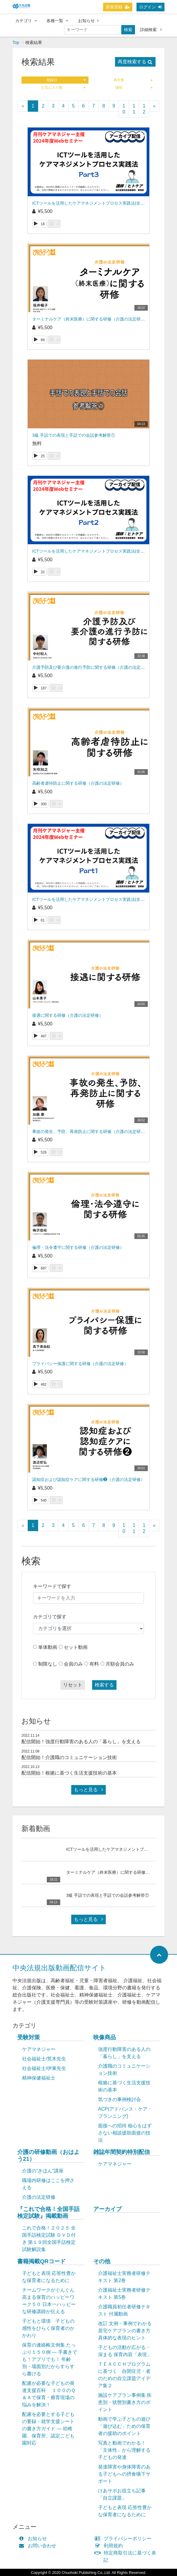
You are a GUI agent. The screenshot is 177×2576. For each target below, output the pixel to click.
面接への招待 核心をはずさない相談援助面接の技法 (125, 2133)
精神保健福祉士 (38, 2077)
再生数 (133, 80)
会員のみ (73, 1663)
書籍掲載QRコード (41, 2261)
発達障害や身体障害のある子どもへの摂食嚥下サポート (124, 2474)
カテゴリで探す (49, 1616)
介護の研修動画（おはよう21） (48, 2155)
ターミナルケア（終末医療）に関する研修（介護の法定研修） (90, 319)
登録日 (66, 80)
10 (123, 108)
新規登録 (118, 6)
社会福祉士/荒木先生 (44, 2058)
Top (16, 42)
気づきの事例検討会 (119, 2099)
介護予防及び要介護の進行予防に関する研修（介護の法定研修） (92, 667)
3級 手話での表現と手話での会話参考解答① (73, 435)
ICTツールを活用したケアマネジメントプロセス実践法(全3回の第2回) (97, 551)
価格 (134, 87)
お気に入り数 (63, 87)
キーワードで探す (52, 1586)
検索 (128, 29)
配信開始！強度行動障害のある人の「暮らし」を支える (81, 1741)
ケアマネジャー (38, 2049)
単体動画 (47, 1647)
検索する (104, 1684)
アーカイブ (107, 2209)
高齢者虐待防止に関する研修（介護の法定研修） (78, 783)
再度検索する (135, 61)
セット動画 (76, 1647)
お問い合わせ (38, 2545)
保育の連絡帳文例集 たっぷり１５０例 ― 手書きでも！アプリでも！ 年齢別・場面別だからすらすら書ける (49, 2359)
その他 (101, 2261)
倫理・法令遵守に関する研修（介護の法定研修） (78, 1247)
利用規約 (110, 2545)
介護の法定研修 (38, 2197)
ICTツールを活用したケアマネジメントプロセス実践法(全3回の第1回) (97, 899)
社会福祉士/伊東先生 (44, 2068)
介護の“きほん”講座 (42, 2170)
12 (144, 108)
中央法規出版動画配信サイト (59, 1968)
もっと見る (88, 1789)
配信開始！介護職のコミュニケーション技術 (69, 1757)
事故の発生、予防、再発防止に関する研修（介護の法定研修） (90, 1131)
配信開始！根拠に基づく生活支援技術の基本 (69, 1772)
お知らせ (88, 20)
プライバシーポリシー (124, 2538)
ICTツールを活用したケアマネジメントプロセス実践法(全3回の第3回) (97, 203)
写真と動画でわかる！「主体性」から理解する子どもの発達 (124, 2450)
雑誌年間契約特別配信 (121, 2152)
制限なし (47, 1663)
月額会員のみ (119, 1663)
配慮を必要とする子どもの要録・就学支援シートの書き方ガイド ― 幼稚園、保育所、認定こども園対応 (48, 2428)
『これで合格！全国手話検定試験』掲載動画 (48, 2212)
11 (134, 108)
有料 (94, 1663)
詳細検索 (151, 29)
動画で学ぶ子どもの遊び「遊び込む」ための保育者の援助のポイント (124, 2426)
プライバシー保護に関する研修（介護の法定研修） (80, 1363)
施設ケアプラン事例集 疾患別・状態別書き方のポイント (125, 2402)
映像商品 (104, 2037)
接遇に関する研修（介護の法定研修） (67, 1015)
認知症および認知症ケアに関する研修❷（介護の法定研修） (88, 1479)
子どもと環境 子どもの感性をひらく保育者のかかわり (48, 2328)
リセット (72, 1684)
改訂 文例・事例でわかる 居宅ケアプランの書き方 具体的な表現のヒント (125, 2330)
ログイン (150, 6)
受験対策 (28, 2037)
